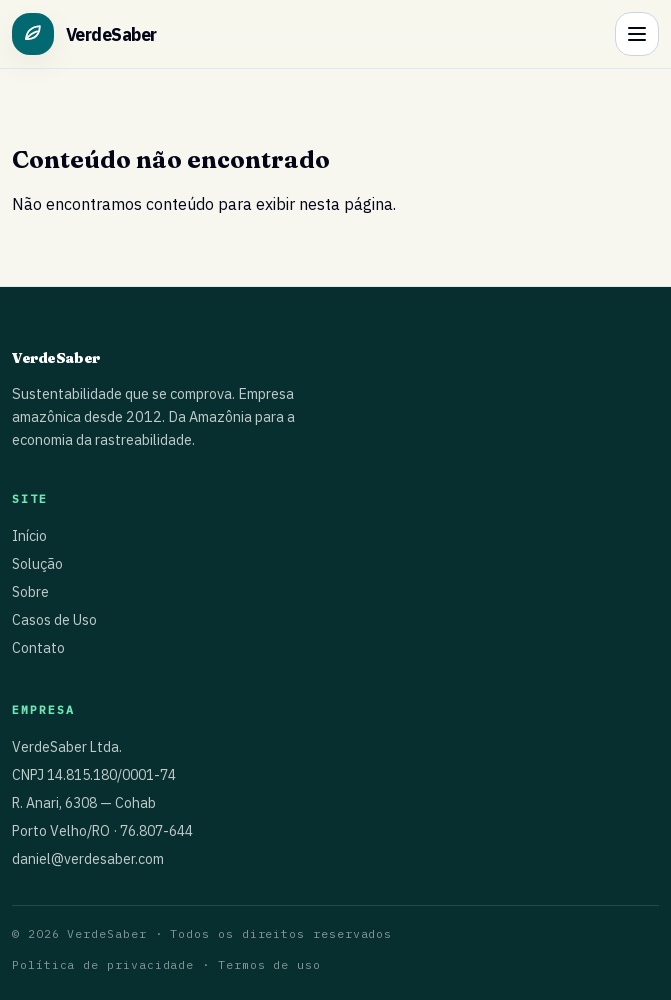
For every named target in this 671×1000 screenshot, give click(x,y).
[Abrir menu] (637, 34)
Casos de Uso (54, 620)
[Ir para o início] (84, 34)
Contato (38, 648)
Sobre (30, 592)
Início (29, 536)
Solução (37, 564)
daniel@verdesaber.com (88, 859)
